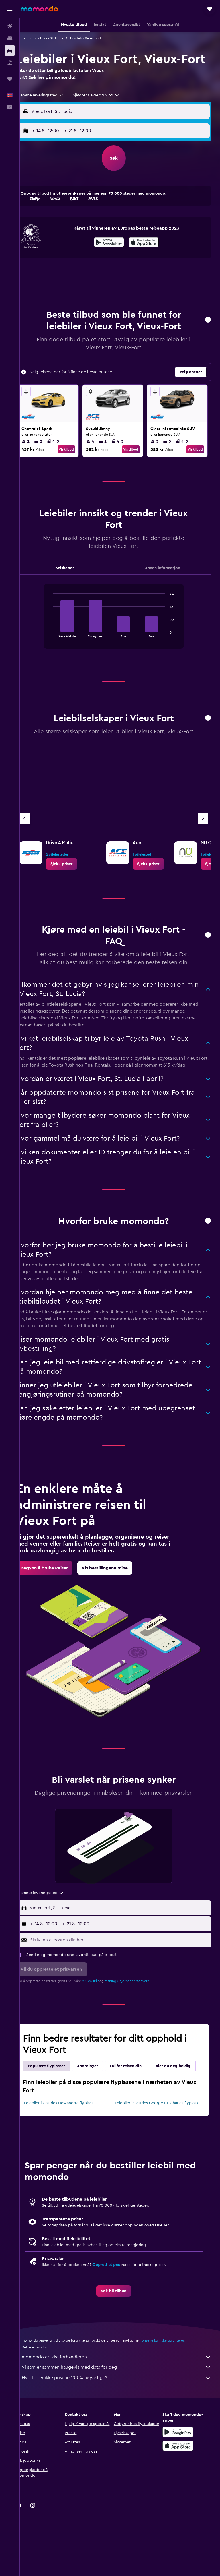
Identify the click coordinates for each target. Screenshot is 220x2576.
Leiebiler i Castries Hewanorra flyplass (70, 2156)
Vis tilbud (74, 465)
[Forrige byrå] (37, 842)
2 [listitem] (38, 457)
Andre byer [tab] (99, 2106)
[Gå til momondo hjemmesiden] (39, 8)
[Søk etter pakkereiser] (9, 62)
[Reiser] (9, 79)
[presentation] (150, 258)
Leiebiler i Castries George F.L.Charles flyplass (155, 2159)
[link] (73, 888)
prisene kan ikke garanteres (175, 2399)
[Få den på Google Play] (115, 259)
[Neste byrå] (203, 842)
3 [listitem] (171, 457)
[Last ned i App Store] (150, 259)
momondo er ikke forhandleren (122, 2416)
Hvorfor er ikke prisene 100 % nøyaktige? (122, 2436)
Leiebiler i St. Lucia (61, 38)
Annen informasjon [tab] (165, 584)
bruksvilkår (102, 2021)
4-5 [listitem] (65, 457)
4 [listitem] (98, 457)
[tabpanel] (119, 638)
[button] (9, 9)
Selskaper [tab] (74, 584)
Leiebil (33, 38)
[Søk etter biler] (9, 50)
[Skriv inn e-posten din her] (125, 1980)
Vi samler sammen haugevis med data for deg (122, 2426)
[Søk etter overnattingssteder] (9, 38)
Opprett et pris (118, 2324)
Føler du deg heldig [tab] (58, 2119)
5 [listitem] (159, 457)
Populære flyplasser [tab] (58, 2106)
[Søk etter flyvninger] (9, 26)
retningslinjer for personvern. (139, 2021)
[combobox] (53, 111)
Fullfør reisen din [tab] (138, 2106)
